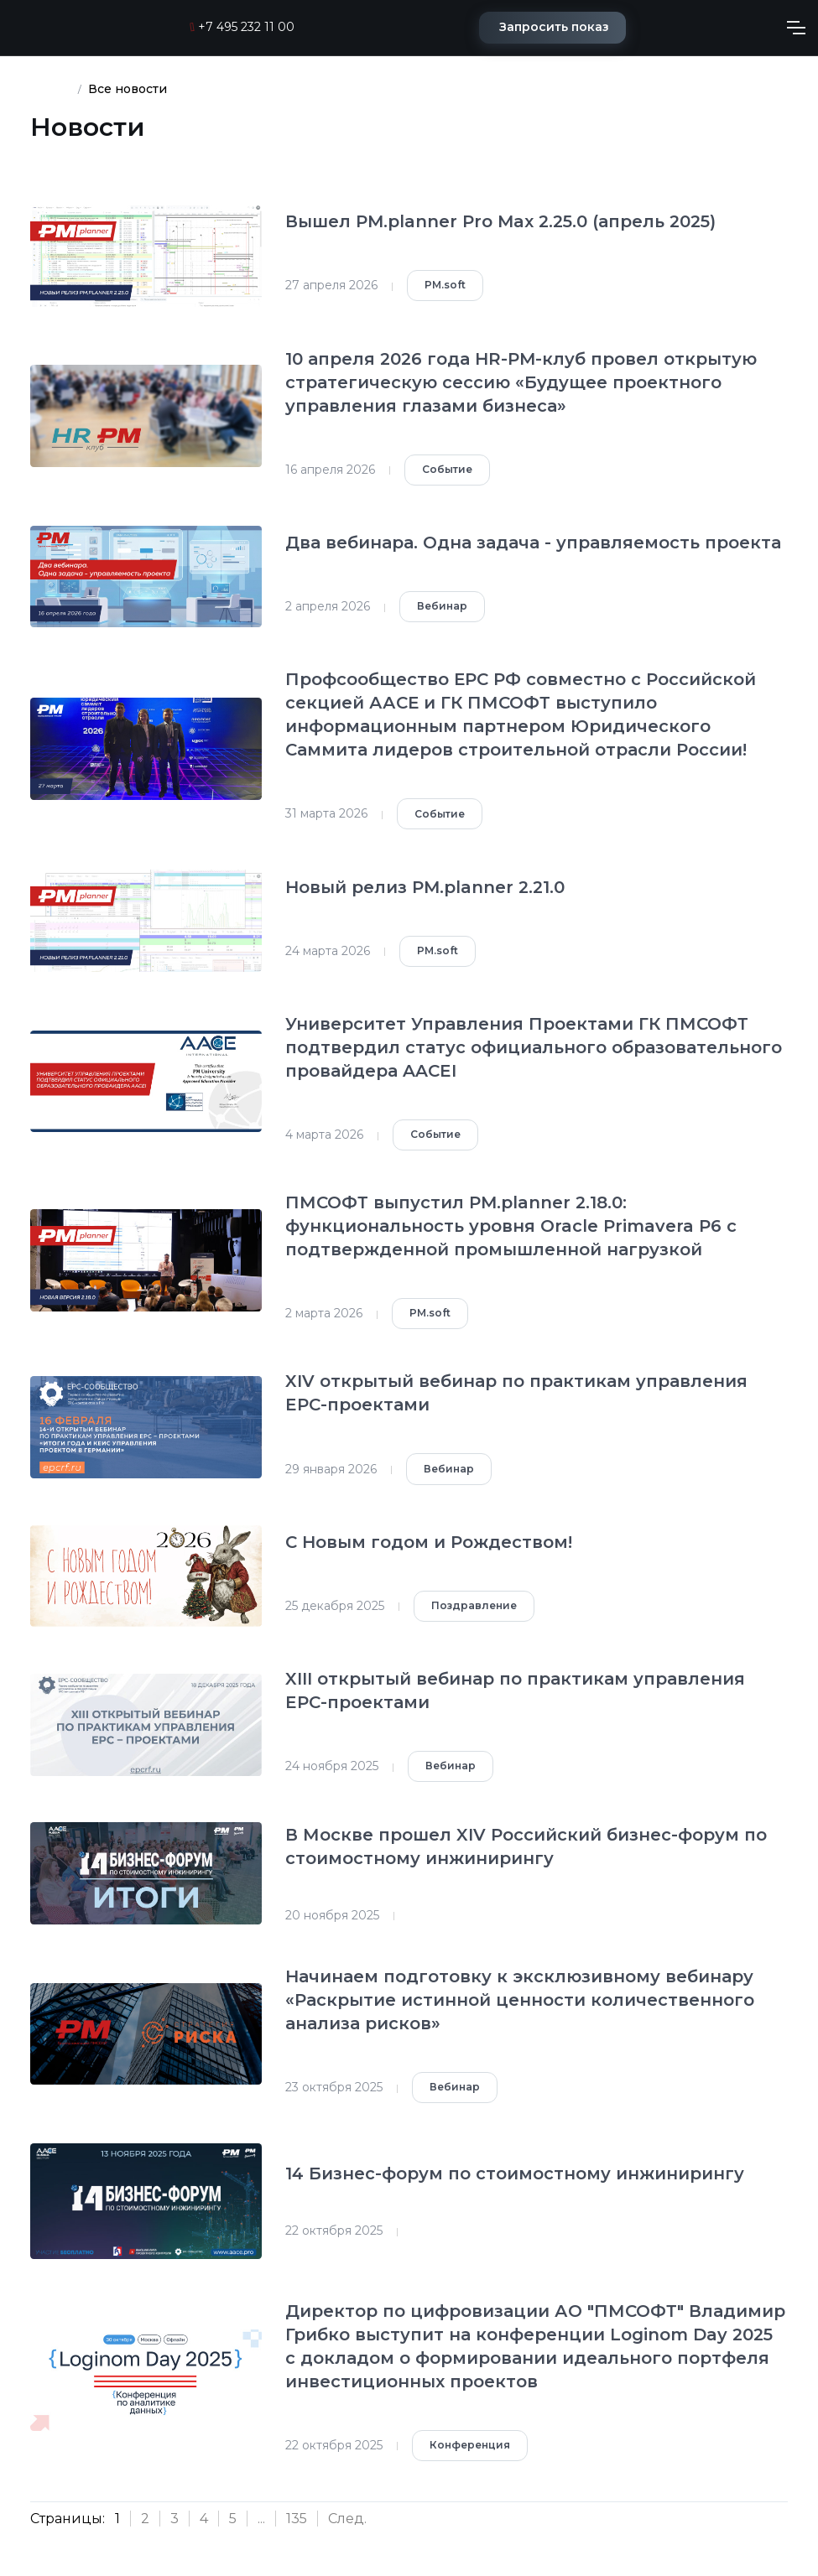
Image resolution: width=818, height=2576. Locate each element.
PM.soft (445, 284)
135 (296, 2519)
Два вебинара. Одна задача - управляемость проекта (533, 542)
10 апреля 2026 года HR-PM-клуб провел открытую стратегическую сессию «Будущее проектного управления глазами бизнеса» (521, 382)
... (261, 2519)
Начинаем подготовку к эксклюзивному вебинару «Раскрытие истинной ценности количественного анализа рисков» (519, 1999)
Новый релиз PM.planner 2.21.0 (425, 887)
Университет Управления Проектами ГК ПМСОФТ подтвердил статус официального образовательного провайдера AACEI (533, 1047)
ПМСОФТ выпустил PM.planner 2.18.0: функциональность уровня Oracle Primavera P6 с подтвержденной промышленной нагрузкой (511, 1225)
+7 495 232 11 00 (242, 26)
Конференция (470, 2444)
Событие (447, 469)
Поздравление (474, 1605)
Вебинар (442, 606)
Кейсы (50, 88)
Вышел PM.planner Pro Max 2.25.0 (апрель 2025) (500, 221)
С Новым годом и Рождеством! (428, 1542)
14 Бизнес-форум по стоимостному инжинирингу (514, 2173)
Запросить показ (554, 26)
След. (347, 2519)
